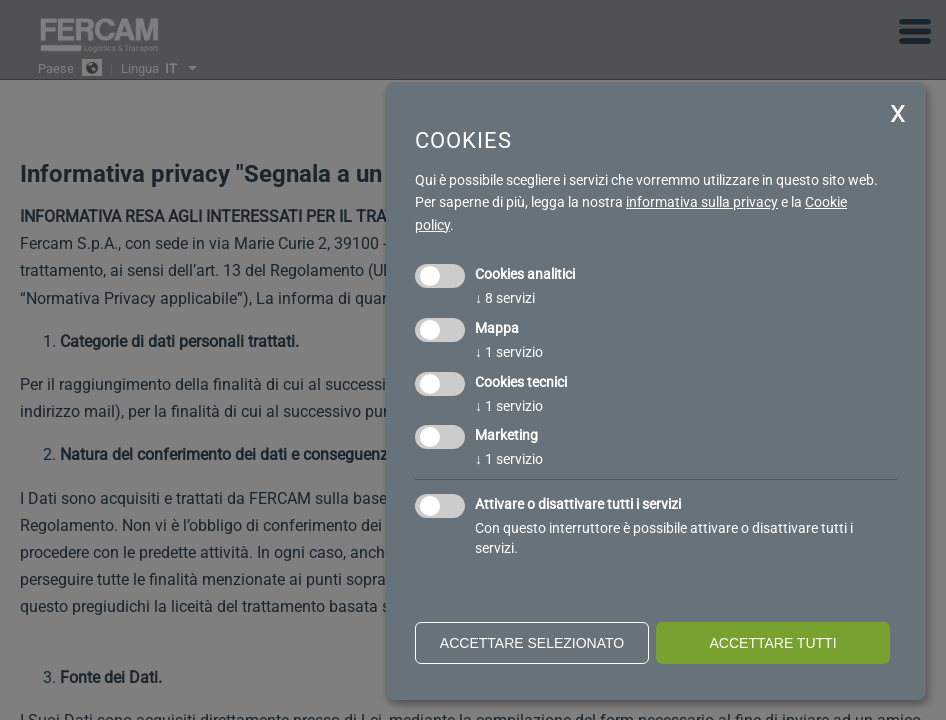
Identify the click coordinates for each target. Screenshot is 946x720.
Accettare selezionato (532, 643)
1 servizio (509, 352)
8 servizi (505, 298)
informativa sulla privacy (702, 202)
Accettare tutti (772, 643)
